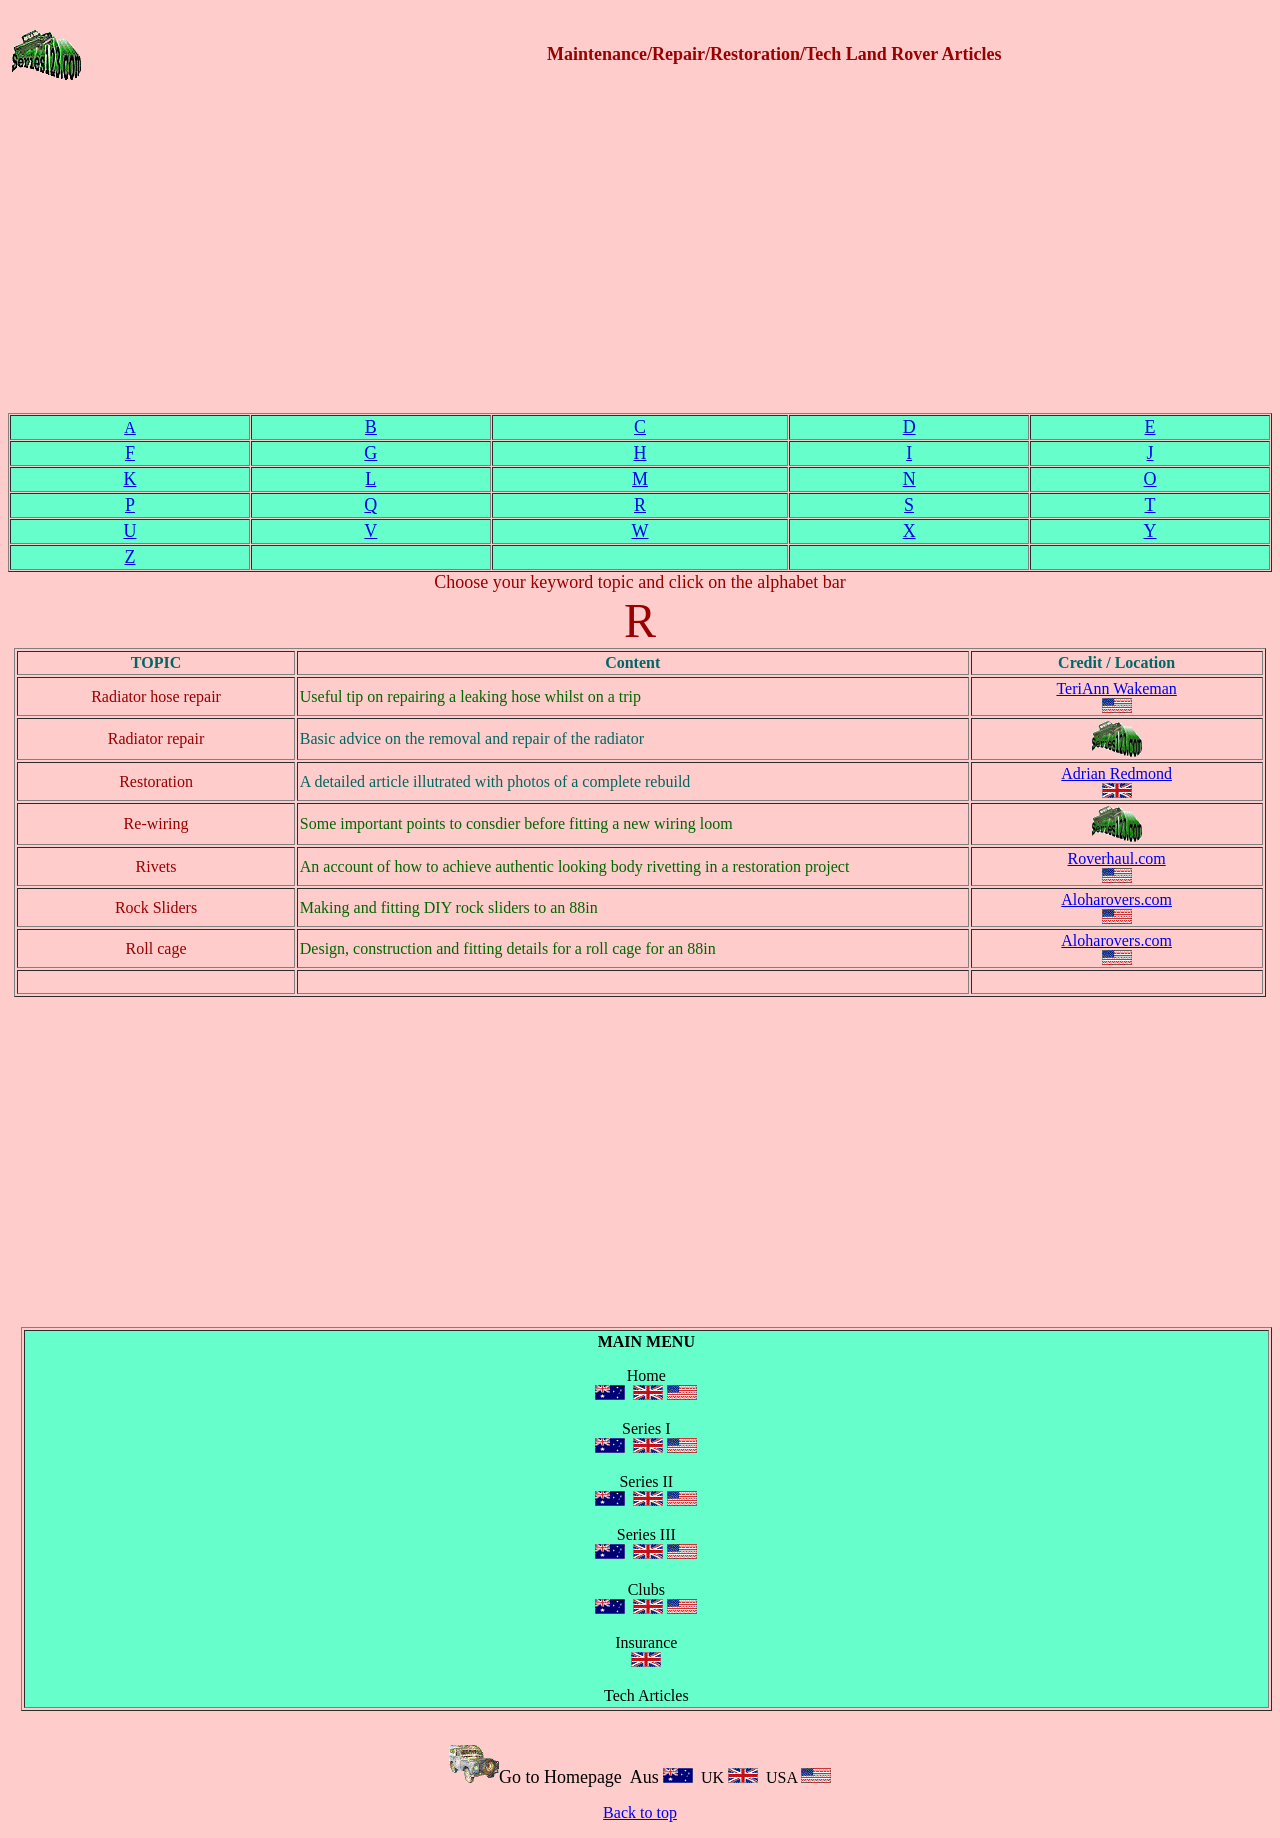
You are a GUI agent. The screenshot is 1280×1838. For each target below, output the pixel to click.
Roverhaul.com (1117, 858)
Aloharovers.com (1116, 899)
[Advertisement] (640, 257)
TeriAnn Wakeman (1116, 688)
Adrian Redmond (1116, 773)
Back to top (640, 1812)
